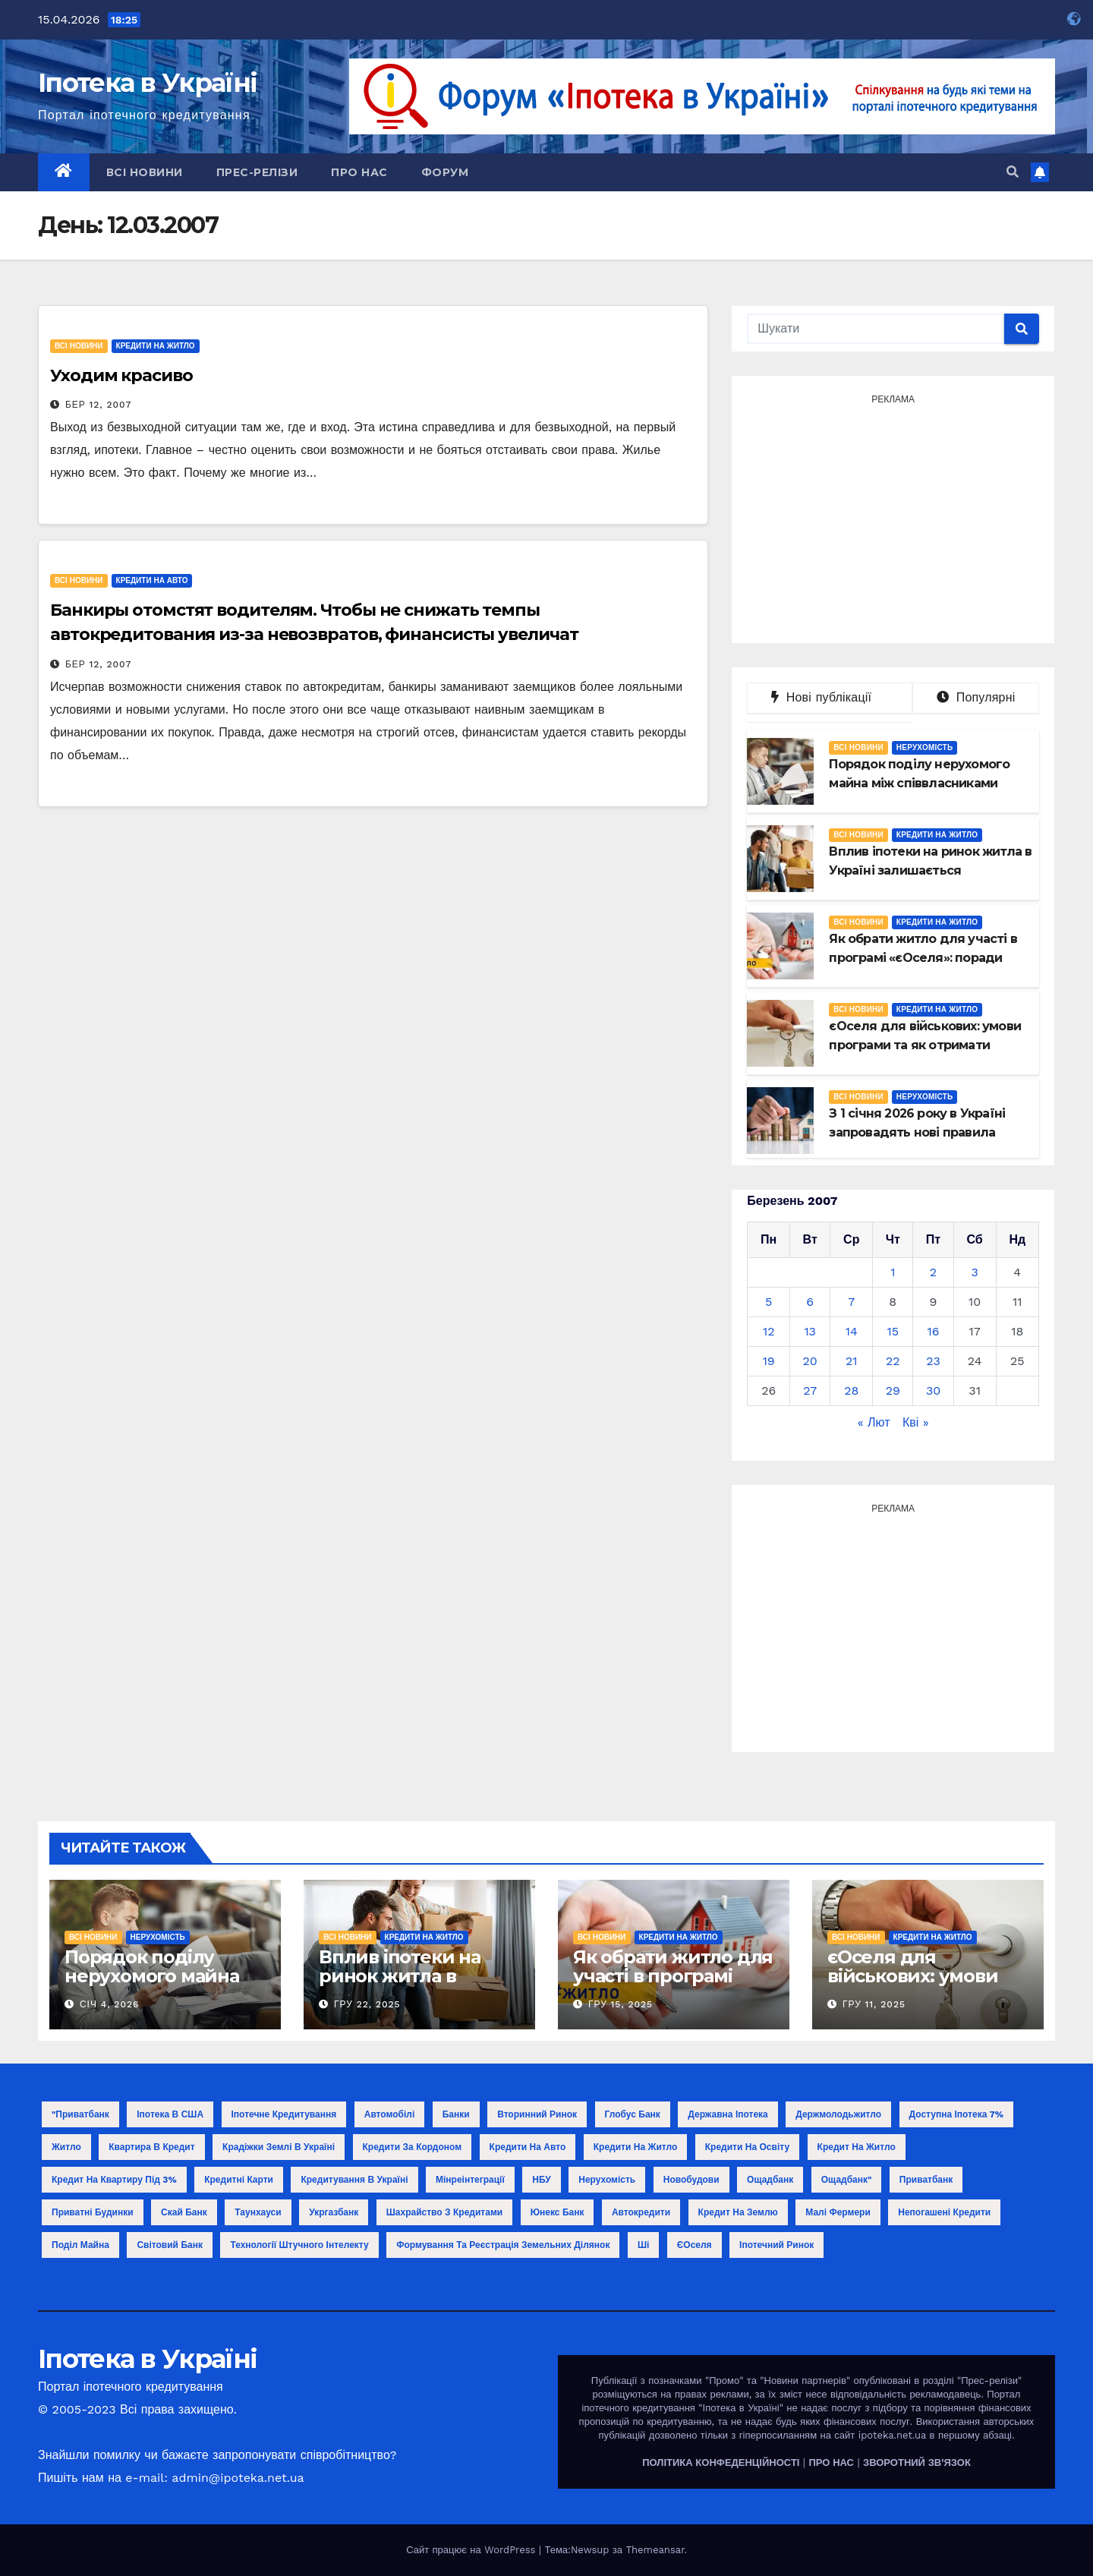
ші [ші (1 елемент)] (643, 2245)
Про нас (359, 172)
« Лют (874, 1422)
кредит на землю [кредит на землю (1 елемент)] (738, 2212)
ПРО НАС (831, 2462)
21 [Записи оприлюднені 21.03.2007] (852, 1361)
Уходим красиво (121, 375)
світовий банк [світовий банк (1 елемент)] (170, 2245)
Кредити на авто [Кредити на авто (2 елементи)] (528, 2147)
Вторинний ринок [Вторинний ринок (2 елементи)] (537, 2114)
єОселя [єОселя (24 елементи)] (694, 2245)
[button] (1012, 172)
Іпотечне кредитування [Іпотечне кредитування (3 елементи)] (284, 2114)
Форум (445, 172)
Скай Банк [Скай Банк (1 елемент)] (184, 2212)
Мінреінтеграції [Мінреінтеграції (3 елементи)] (470, 2179)
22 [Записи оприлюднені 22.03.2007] (893, 1361)
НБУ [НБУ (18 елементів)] (541, 2179)
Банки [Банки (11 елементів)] (456, 2114)
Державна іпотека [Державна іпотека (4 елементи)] (727, 2114)
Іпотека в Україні (147, 83)
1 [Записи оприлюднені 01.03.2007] (892, 1272)
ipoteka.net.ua (892, 2435)
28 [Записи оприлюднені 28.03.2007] (851, 1390)
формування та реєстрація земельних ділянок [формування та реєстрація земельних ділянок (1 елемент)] (502, 2245)
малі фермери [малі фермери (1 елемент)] (838, 2212)
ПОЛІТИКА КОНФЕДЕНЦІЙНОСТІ (720, 2462)
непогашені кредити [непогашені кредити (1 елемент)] (944, 2212)
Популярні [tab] (976, 697)
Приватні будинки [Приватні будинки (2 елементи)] (93, 2212)
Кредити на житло (155, 346)
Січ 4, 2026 (109, 2004)
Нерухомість (924, 747)
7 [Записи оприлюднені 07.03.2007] (851, 1301)
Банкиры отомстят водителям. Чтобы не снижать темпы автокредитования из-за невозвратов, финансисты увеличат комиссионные (314, 634)
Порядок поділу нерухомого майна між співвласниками (159, 1976)
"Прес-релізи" (989, 2380)
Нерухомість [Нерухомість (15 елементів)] (606, 2179)
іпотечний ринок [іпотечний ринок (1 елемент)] (776, 2245)
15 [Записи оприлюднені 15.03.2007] (893, 1331)
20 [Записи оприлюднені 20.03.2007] (810, 1361)
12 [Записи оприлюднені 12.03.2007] (769, 1331)
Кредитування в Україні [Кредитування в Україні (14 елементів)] (354, 2179)
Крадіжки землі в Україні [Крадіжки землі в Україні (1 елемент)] (278, 2147)
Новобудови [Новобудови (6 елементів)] (691, 2179)
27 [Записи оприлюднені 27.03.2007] (810, 1390)
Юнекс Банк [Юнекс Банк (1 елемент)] (557, 2212)
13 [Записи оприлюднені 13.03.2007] (810, 1331)
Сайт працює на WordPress (472, 2550)
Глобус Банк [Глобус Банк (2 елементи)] (632, 2114)
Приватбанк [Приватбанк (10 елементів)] (926, 2179)
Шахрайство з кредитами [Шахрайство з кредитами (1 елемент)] (444, 2212)
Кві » (915, 1422)
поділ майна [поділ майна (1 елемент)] (80, 2245)
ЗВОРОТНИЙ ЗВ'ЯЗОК (917, 2462)
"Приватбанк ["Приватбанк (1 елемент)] (80, 2114)
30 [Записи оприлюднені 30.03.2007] (933, 1390)
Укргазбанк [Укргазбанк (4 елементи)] (333, 2212)
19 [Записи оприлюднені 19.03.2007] (769, 1361)
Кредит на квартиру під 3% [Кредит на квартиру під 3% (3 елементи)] (114, 2179)
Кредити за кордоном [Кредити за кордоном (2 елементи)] (412, 2147)
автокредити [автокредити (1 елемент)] (641, 2212)
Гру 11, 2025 (874, 2004)
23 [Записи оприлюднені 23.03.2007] (933, 1361)
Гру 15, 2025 (620, 2004)
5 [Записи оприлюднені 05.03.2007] (768, 1301)
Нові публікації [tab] (830, 697)
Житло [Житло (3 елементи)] (66, 2147)
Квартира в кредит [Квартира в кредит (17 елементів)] (151, 2147)
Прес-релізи (257, 172)
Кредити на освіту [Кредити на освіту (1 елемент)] (747, 2147)
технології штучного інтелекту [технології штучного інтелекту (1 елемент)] (299, 2245)
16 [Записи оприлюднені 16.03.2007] (934, 1331)
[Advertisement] (893, 517)
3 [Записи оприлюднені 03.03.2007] (974, 1272)
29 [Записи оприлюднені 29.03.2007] (893, 1390)
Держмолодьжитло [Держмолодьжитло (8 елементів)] (838, 2114)
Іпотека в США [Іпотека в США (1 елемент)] (170, 2114)
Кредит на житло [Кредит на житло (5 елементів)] (856, 2147)
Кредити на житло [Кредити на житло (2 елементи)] (636, 2147)
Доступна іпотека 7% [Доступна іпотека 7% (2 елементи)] (956, 2114)
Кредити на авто (152, 580)
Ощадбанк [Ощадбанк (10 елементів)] (770, 2179)
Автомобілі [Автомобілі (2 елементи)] (389, 2114)
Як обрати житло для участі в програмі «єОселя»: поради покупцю (673, 1985)
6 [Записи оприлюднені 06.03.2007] (810, 1301)
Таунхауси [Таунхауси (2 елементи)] (258, 2212)
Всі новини (144, 172)
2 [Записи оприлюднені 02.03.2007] (933, 1272)
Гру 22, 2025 (367, 2004)
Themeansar (654, 2550)
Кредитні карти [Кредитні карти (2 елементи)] (238, 2179)
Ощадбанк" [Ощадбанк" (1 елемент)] (846, 2179)
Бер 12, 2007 (98, 404)
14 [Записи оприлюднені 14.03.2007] (852, 1331)
